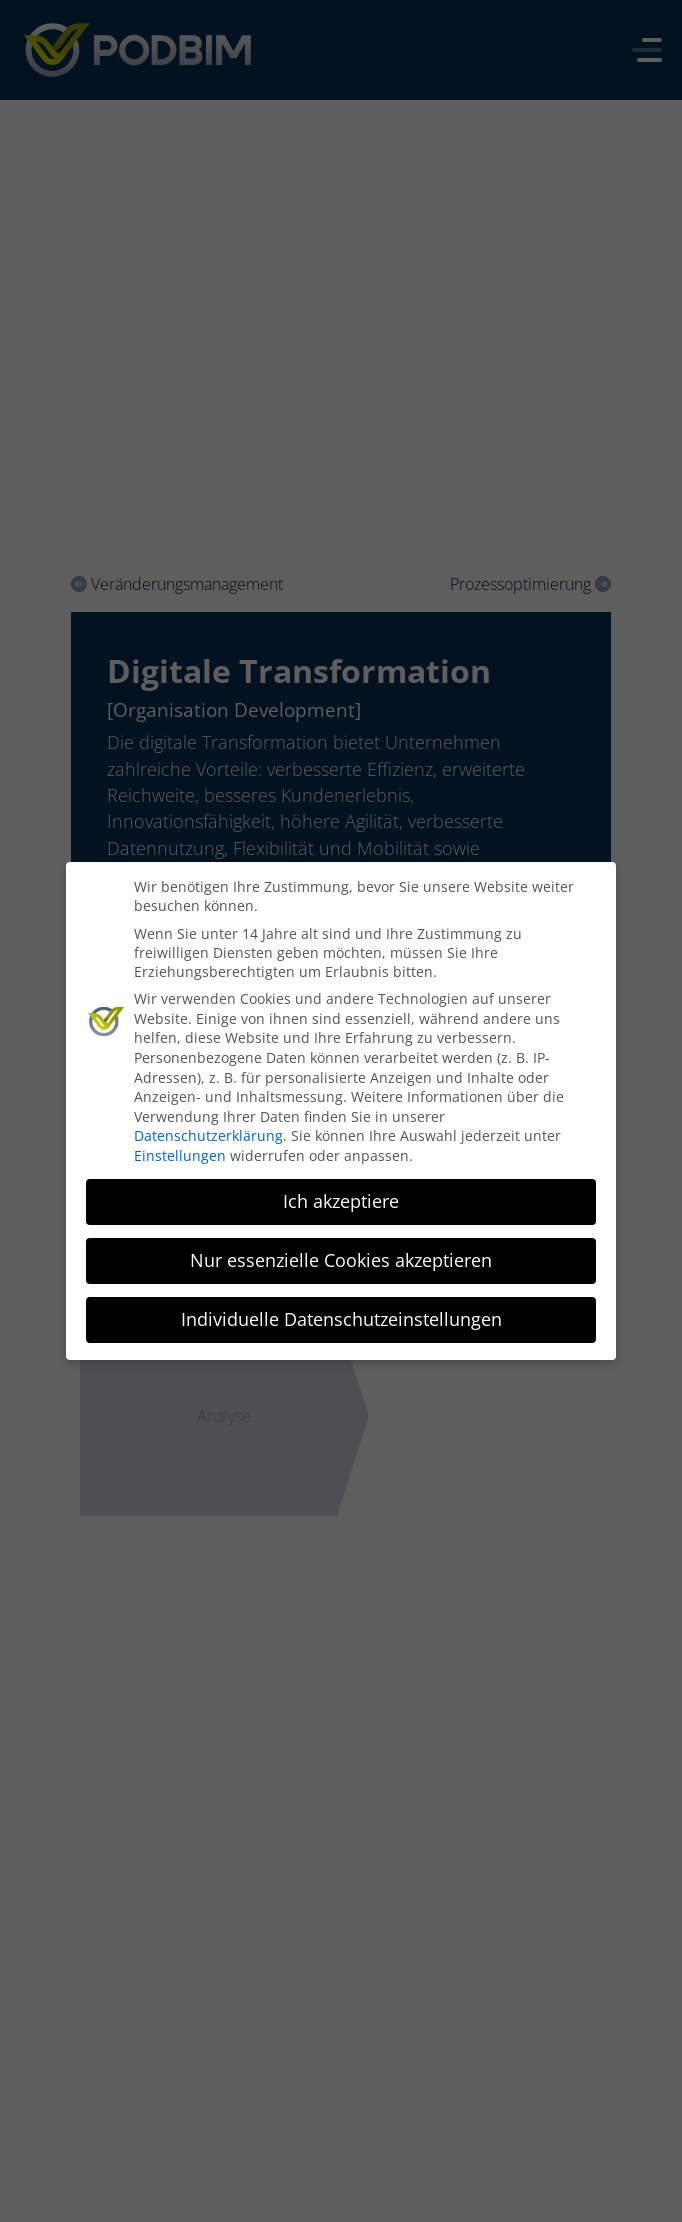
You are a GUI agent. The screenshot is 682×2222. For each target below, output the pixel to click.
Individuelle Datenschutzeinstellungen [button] (341, 1312)
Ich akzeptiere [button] (341, 1194)
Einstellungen (180, 1148)
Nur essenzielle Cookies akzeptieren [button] (341, 1253)
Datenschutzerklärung (208, 1129)
